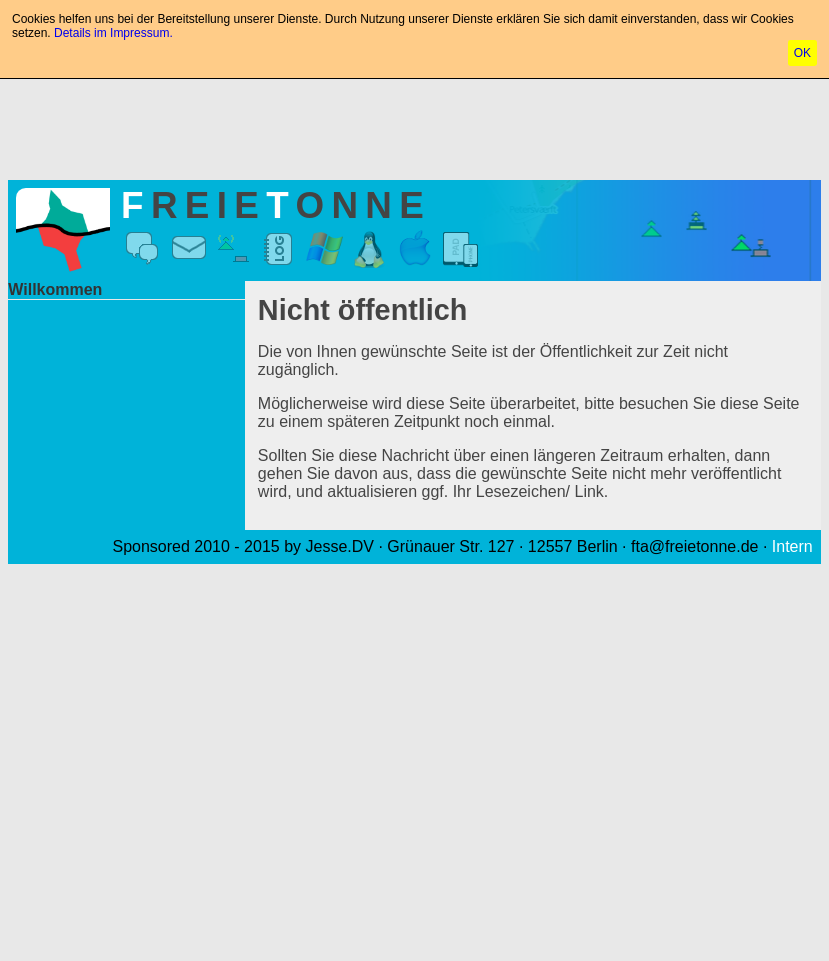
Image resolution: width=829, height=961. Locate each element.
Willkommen (55, 289)
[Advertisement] (414, 125)
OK (802, 53)
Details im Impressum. (113, 33)
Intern (792, 546)
